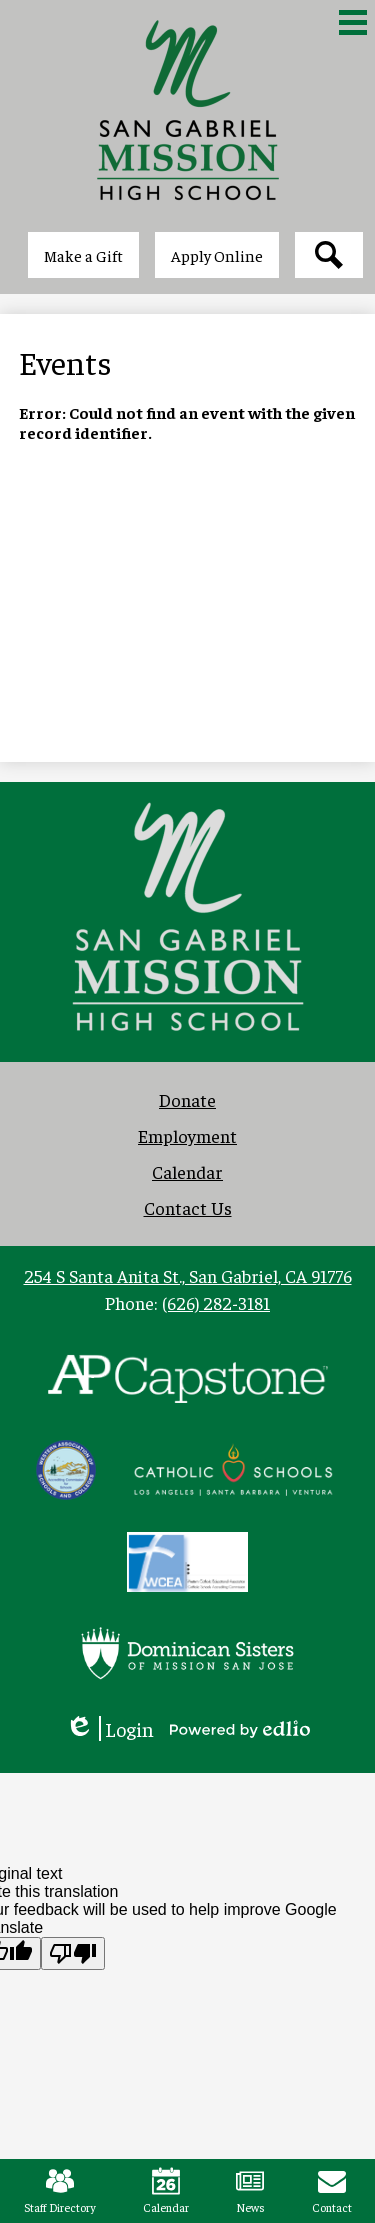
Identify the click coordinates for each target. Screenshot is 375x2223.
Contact (332, 2191)
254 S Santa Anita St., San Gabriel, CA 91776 (188, 1275)
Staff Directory (60, 2191)
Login (109, 1728)
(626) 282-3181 (216, 1302)
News (250, 2191)
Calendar (166, 2191)
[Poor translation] (73, 1953)
